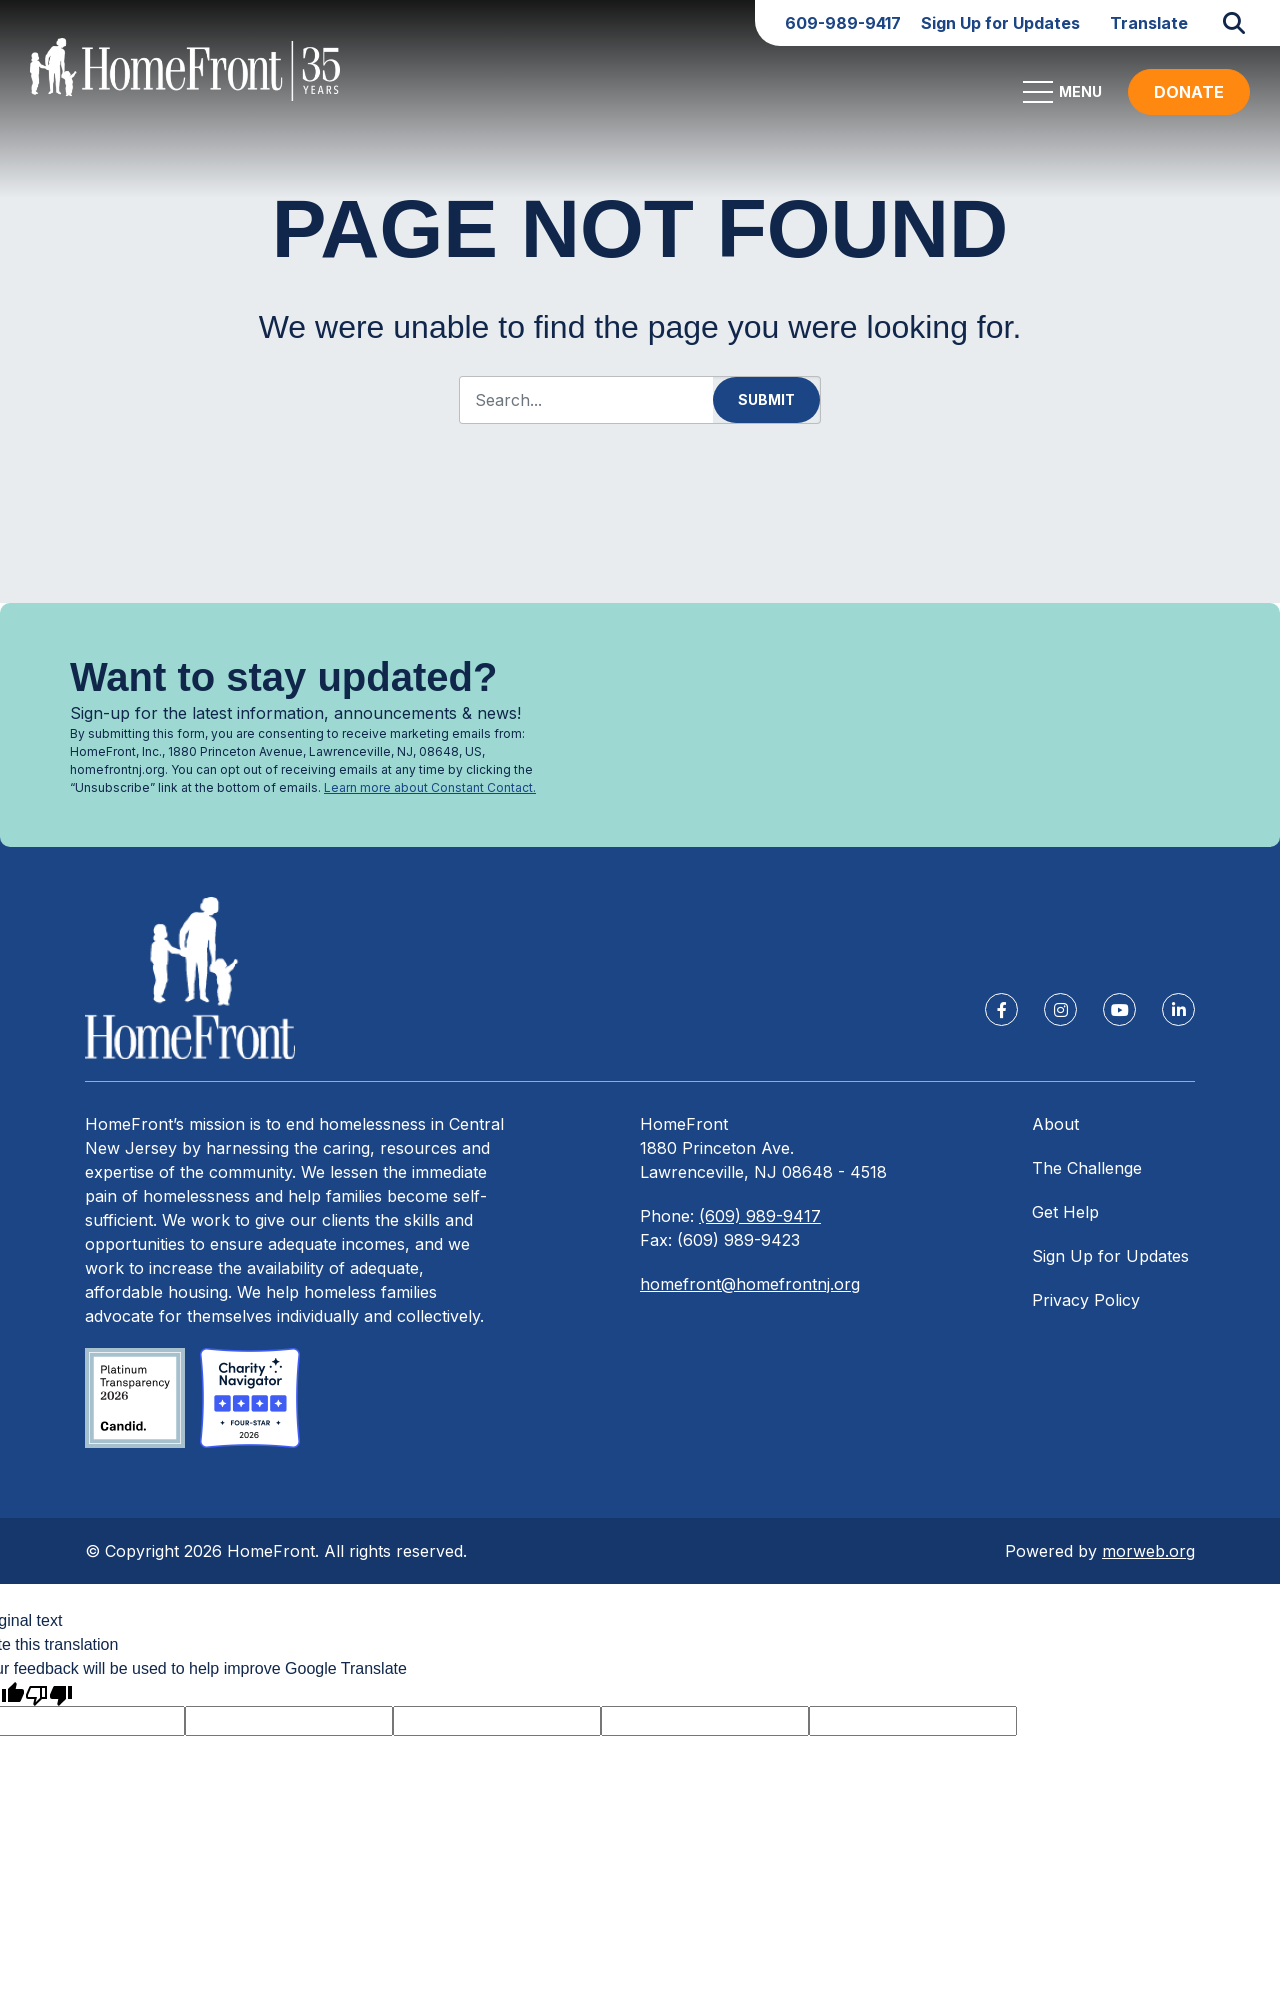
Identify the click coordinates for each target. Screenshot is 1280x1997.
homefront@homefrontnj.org (750, 1293)
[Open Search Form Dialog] (1234, 23)
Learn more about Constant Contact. (430, 787)
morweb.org (1148, 1560)
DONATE (1189, 101)
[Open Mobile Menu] (1065, 101)
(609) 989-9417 (760, 1225)
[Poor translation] (49, 1702)
